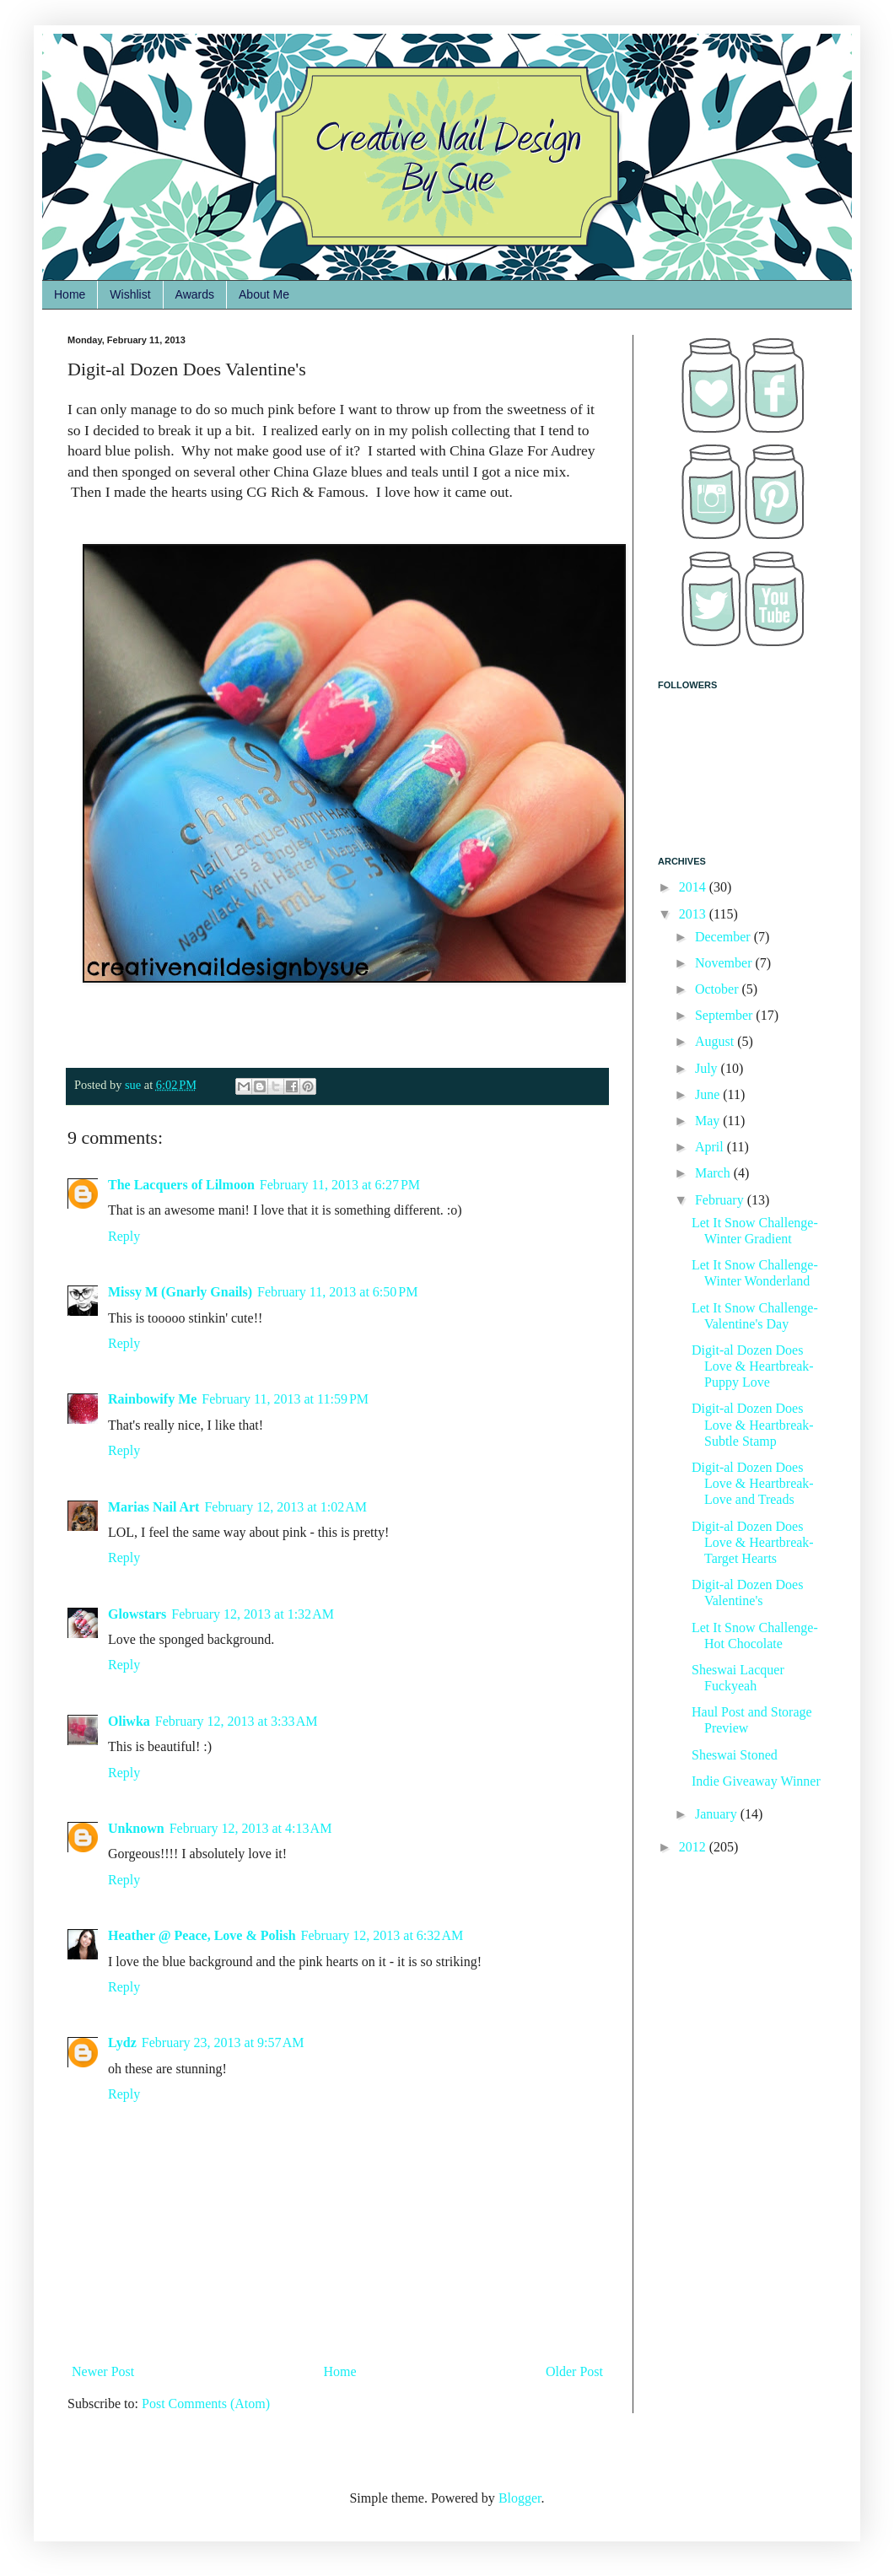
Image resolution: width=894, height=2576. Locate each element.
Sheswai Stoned (735, 1755)
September (725, 1015)
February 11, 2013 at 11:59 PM (285, 1399)
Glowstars (137, 1614)
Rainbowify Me (152, 1399)
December (724, 937)
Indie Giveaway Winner (756, 1781)
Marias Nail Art (153, 1507)
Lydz (122, 2042)
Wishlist (130, 294)
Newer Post (103, 2371)
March (714, 1173)
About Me (264, 294)
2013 (694, 914)
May (709, 1120)
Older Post (574, 2371)
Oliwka (129, 1721)
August (716, 1041)
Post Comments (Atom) (206, 2403)
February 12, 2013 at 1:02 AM (285, 1507)
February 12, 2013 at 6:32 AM (382, 1935)
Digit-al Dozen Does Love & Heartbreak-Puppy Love (753, 1366)
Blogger (519, 2498)
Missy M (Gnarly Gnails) (180, 1292)
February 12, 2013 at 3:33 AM (236, 1721)
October (718, 989)
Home (69, 294)
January (718, 1814)
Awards (194, 294)
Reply (124, 1236)
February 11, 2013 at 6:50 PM (337, 1292)
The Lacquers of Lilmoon (181, 1185)
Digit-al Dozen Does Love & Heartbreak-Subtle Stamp (753, 1424)
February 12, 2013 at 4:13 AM (251, 1828)
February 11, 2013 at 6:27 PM (340, 1185)
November (725, 963)
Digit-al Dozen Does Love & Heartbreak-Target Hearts (753, 1542)
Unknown (136, 1828)
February (721, 1200)
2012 (694, 1847)
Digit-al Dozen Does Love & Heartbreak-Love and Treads (753, 1483)
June (709, 1094)
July (708, 1068)
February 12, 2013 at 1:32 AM (252, 1614)
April (711, 1147)
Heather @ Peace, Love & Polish (202, 1935)
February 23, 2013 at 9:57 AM (223, 2042)
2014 (694, 887)
